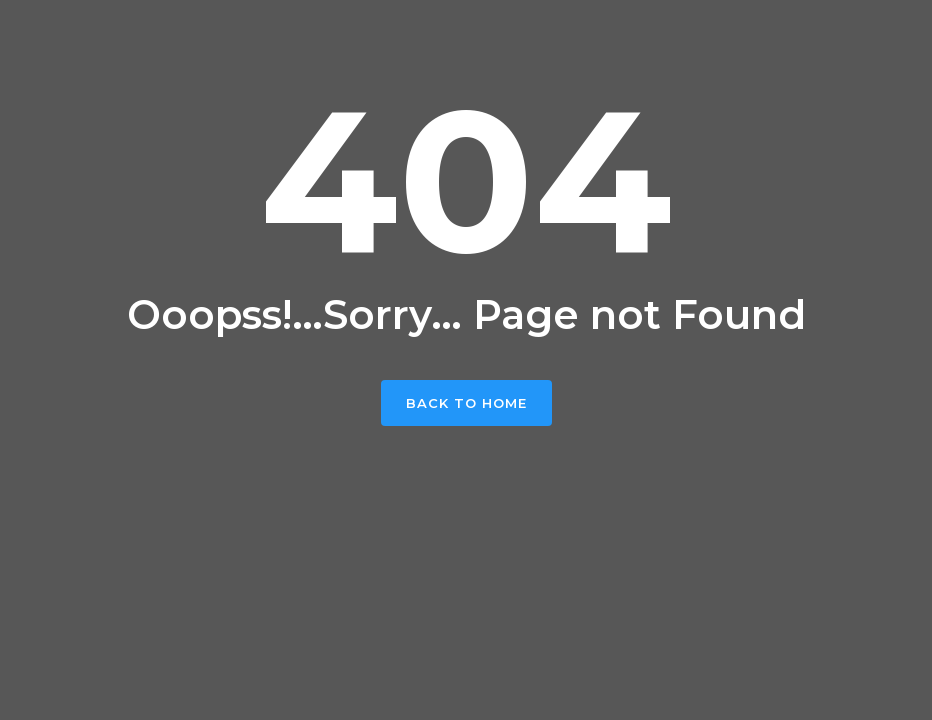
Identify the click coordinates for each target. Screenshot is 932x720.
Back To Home (466, 403)
